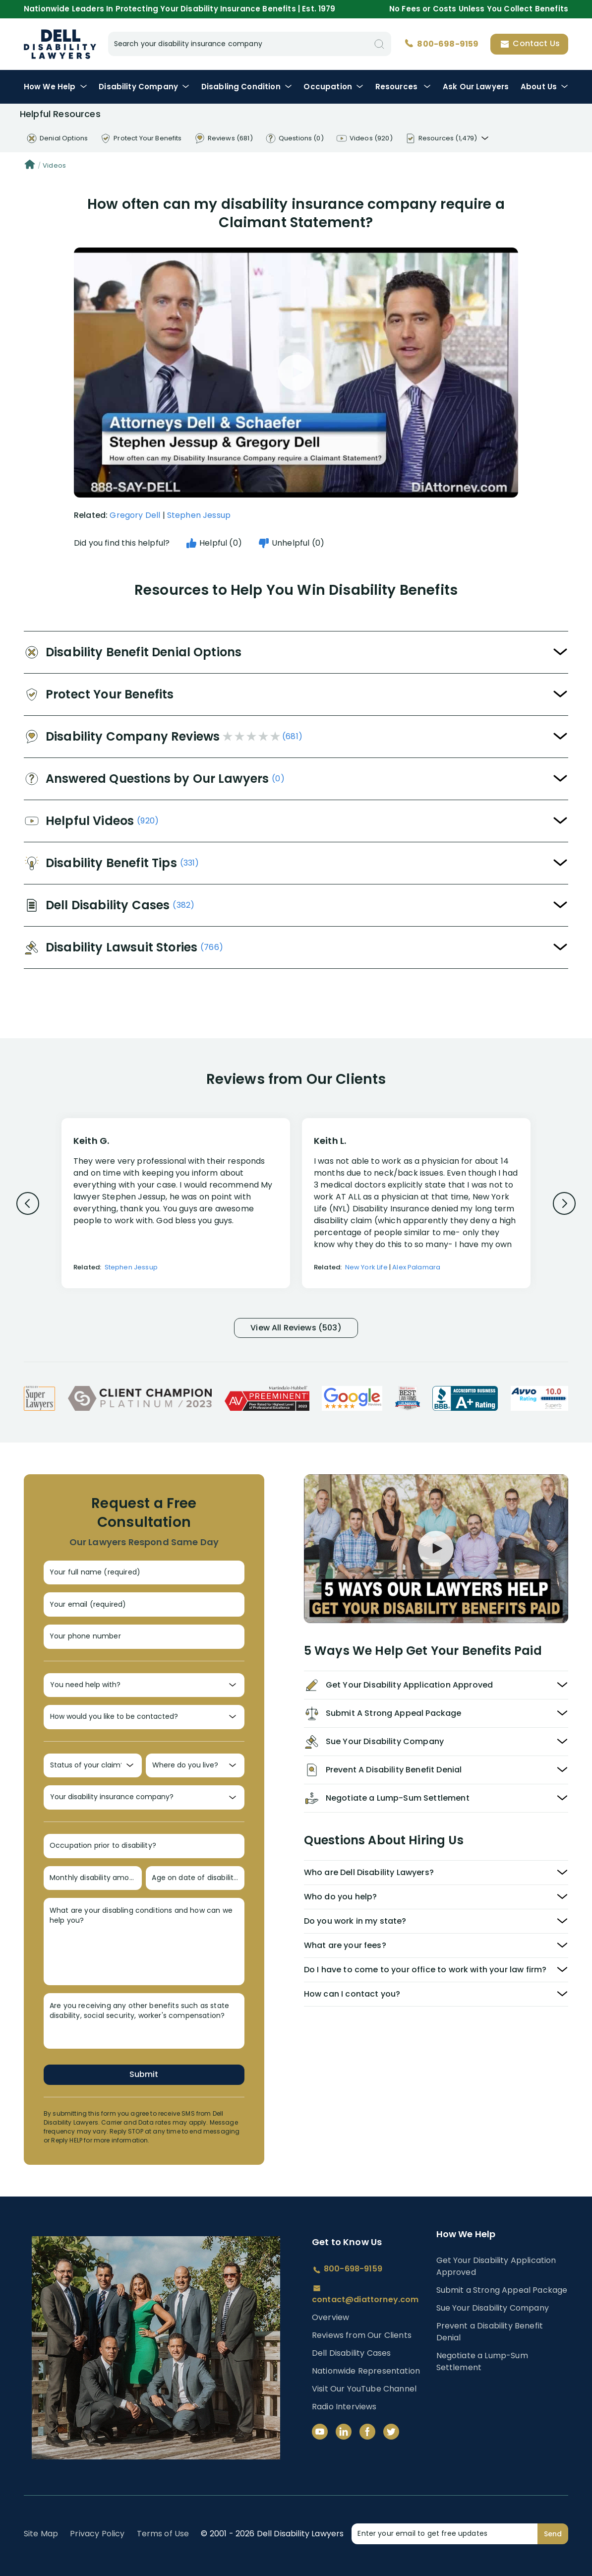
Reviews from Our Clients (362, 2335)
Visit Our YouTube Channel (364, 2388)
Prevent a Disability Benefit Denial (489, 2331)
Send (553, 2534)
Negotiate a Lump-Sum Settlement (482, 2361)
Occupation (333, 86)
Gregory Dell (135, 515)
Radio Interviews (344, 2406)
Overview (330, 2317)
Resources (403, 86)
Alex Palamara (416, 1267)
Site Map (41, 2533)
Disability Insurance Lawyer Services (60, 44)
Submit (143, 2074)
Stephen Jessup (199, 515)
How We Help (55, 86)
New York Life (366, 1267)
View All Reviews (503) (296, 1327)
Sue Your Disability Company (492, 2308)
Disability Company (144, 86)
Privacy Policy (97, 2533)
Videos (54, 165)
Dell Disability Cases (351, 2353)
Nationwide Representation (366, 2371)
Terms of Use (163, 2533)
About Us (544, 86)
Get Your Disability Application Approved (496, 2266)
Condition (246, 86)
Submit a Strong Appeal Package (502, 2290)
